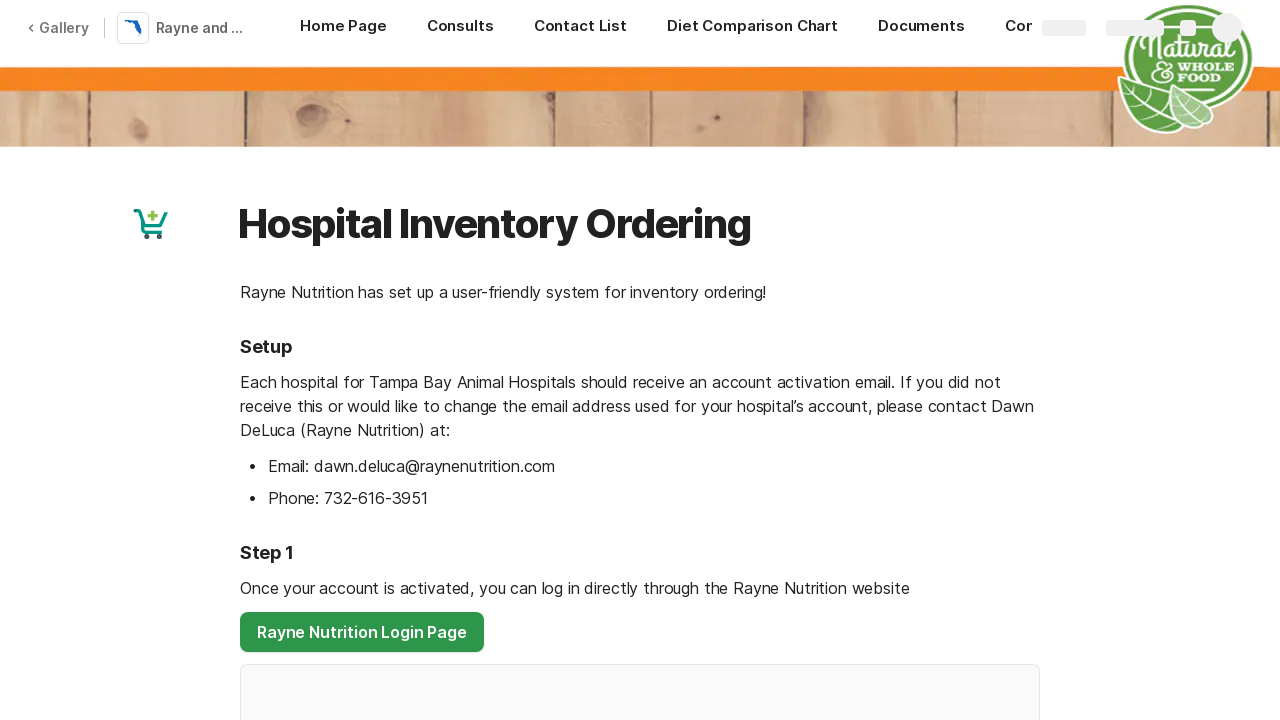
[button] (151, 224)
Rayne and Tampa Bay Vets (204, 27)
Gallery (58, 27)
